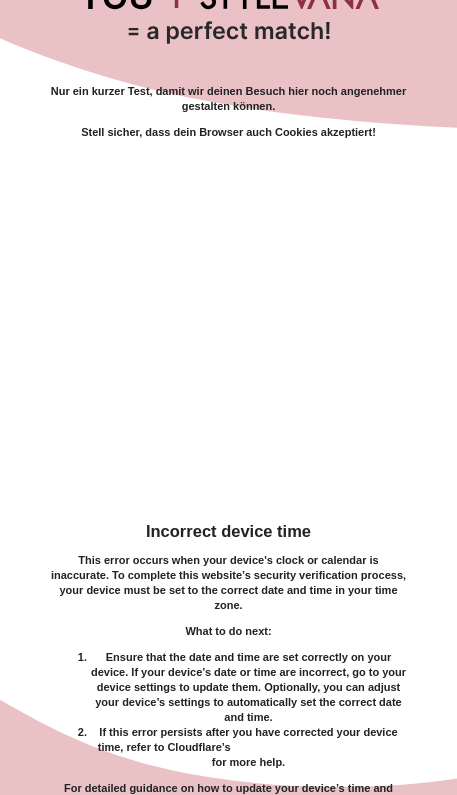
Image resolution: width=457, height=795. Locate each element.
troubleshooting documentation (317, 747)
